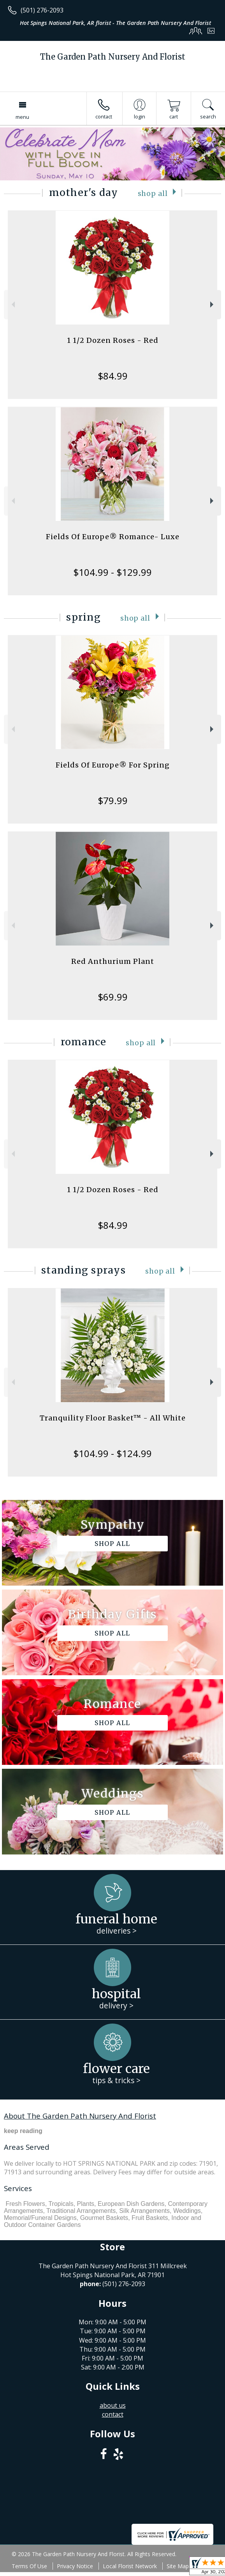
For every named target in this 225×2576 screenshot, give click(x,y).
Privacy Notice (75, 2566)
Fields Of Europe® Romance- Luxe (112, 536)
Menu (22, 116)
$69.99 (113, 996)
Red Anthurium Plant (112, 961)
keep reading (23, 2131)
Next (212, 304)
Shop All (153, 193)
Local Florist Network (130, 2566)
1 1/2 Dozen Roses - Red (112, 340)
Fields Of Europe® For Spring (113, 764)
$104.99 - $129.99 (112, 572)
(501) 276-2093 (42, 10)
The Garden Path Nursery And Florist (112, 57)
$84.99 (113, 375)
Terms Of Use (29, 2566)
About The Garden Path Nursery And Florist (80, 2116)
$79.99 (113, 800)
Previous (12, 304)
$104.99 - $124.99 (112, 1453)
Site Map (178, 2566)
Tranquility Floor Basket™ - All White (113, 1417)
